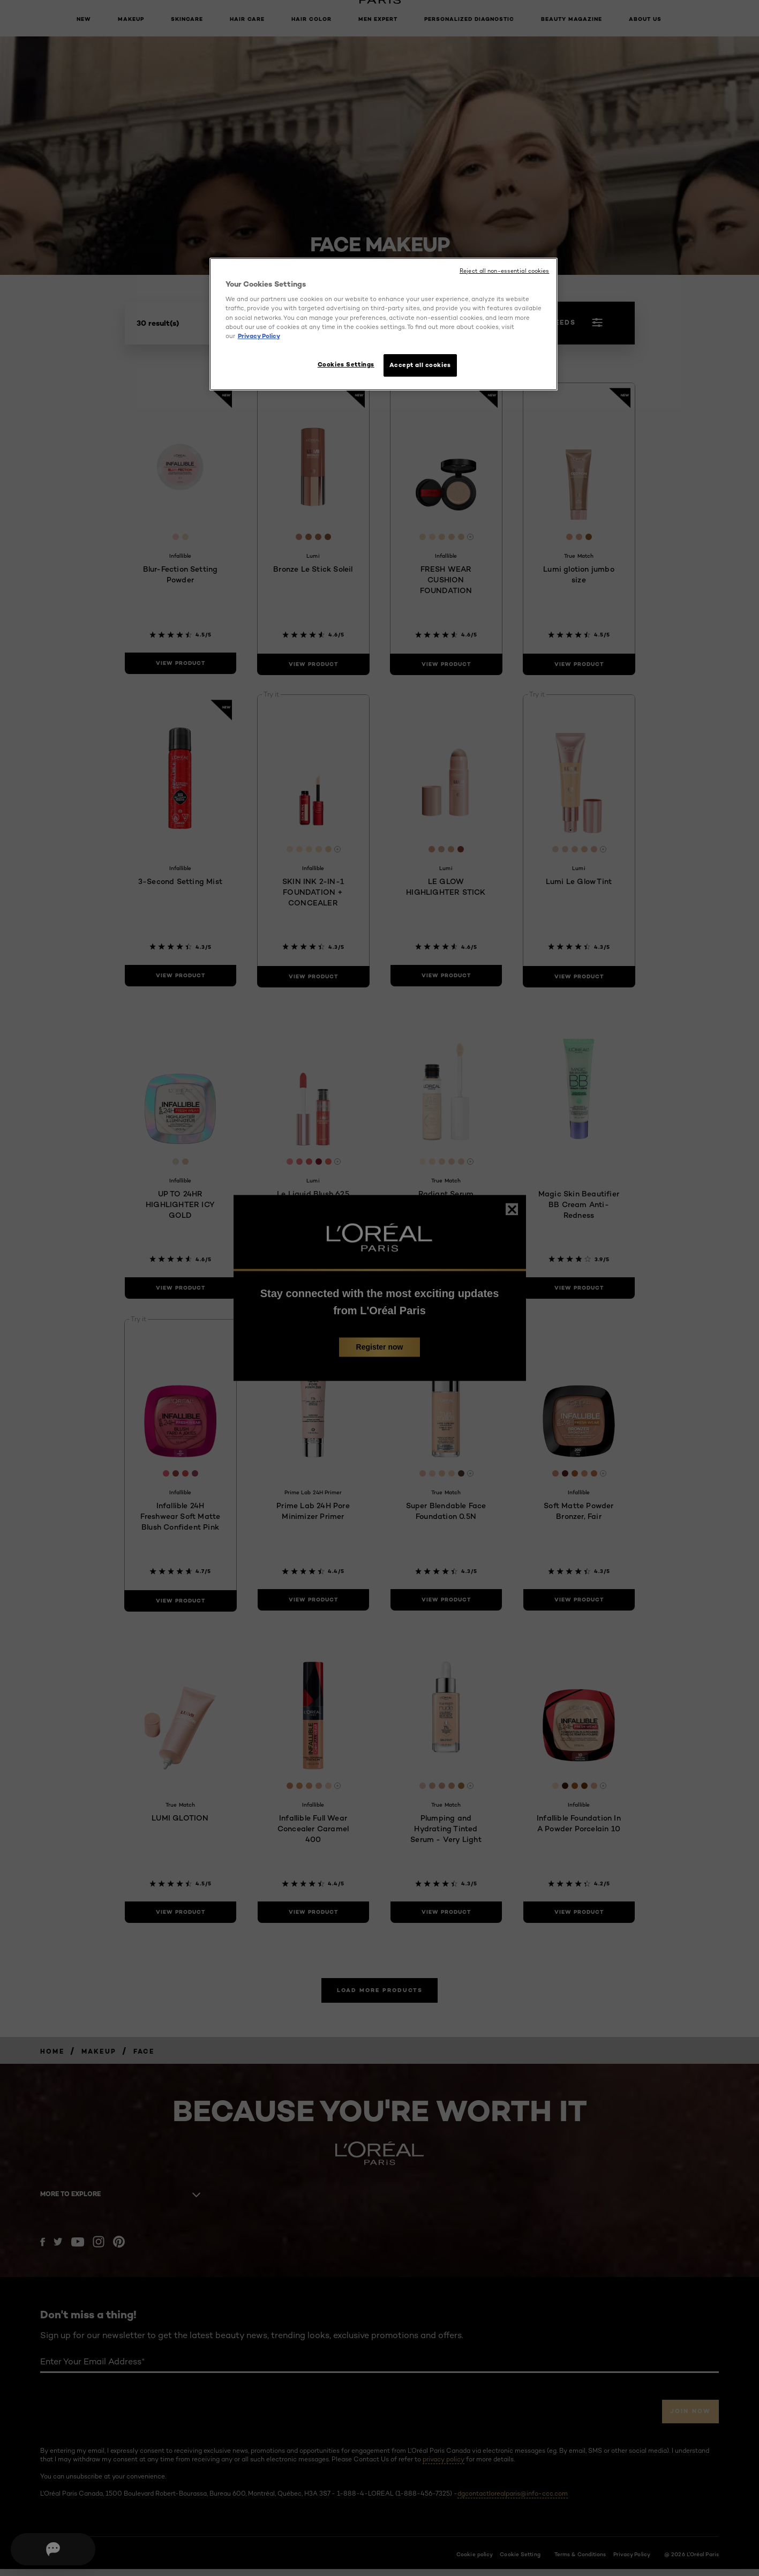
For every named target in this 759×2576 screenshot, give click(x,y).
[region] (383, 325)
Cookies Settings (341, 364)
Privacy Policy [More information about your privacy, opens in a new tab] (259, 336)
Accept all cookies (420, 365)
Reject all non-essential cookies (504, 270)
